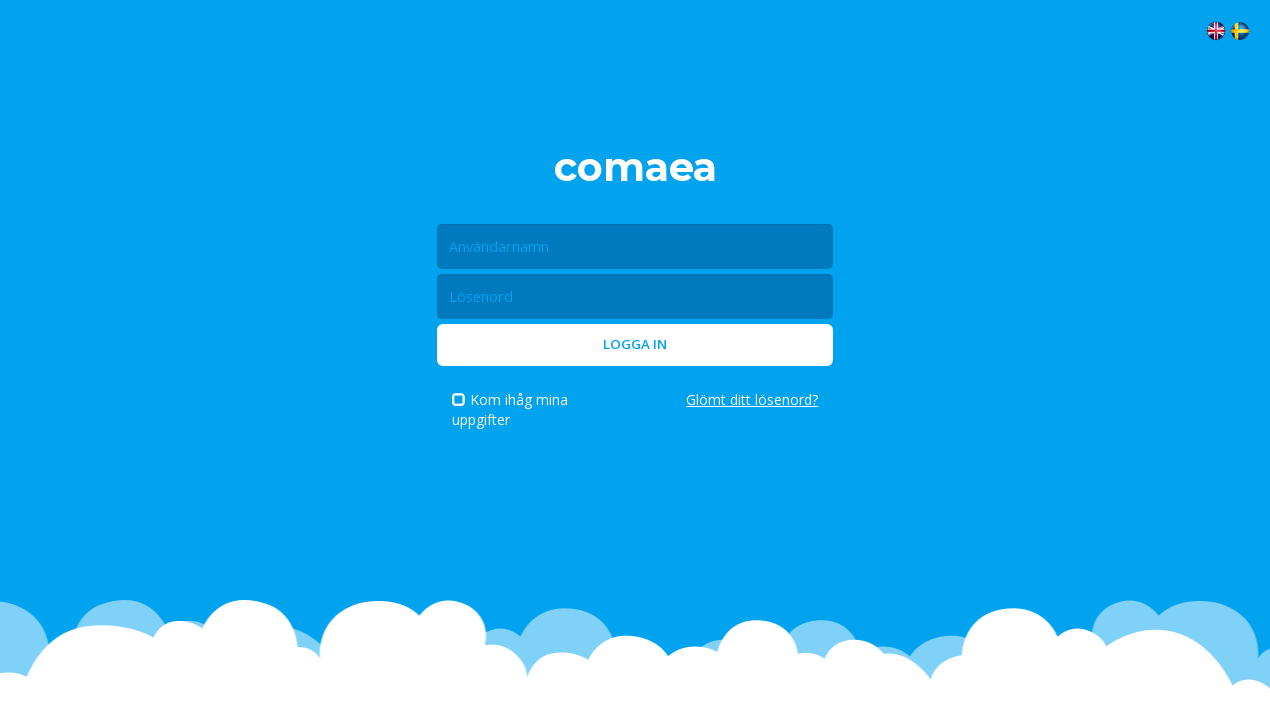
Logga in (635, 344)
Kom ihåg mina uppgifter (510, 409)
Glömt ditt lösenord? (752, 399)
